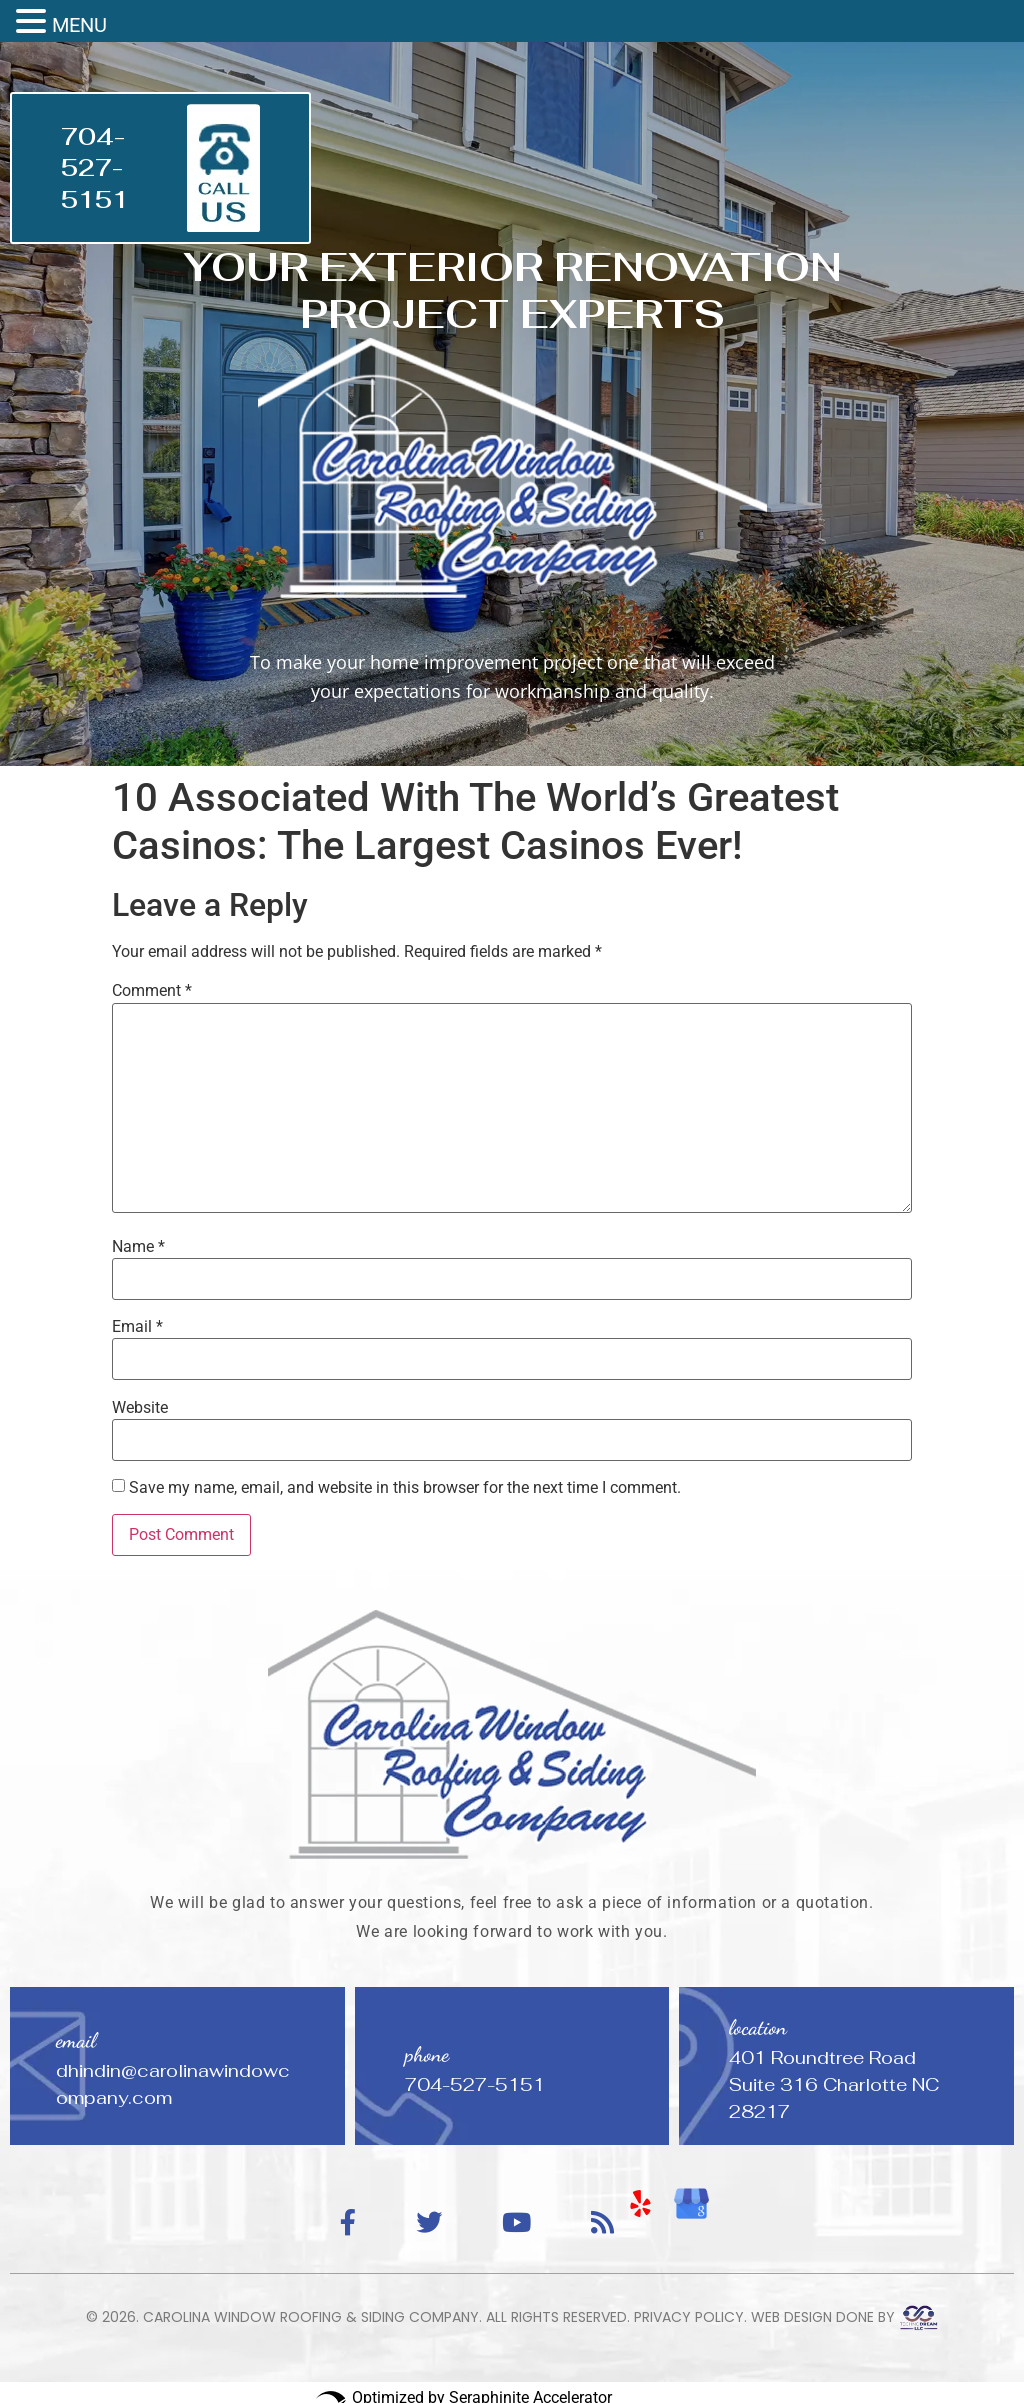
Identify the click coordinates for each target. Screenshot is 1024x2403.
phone (427, 2054)
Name (138, 1247)
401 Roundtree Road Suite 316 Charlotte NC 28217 (834, 2084)
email (76, 2040)
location (758, 2027)
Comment (152, 991)
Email (137, 1327)
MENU (79, 25)
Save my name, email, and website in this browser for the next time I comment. (405, 1488)
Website (140, 1408)
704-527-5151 (95, 167)
